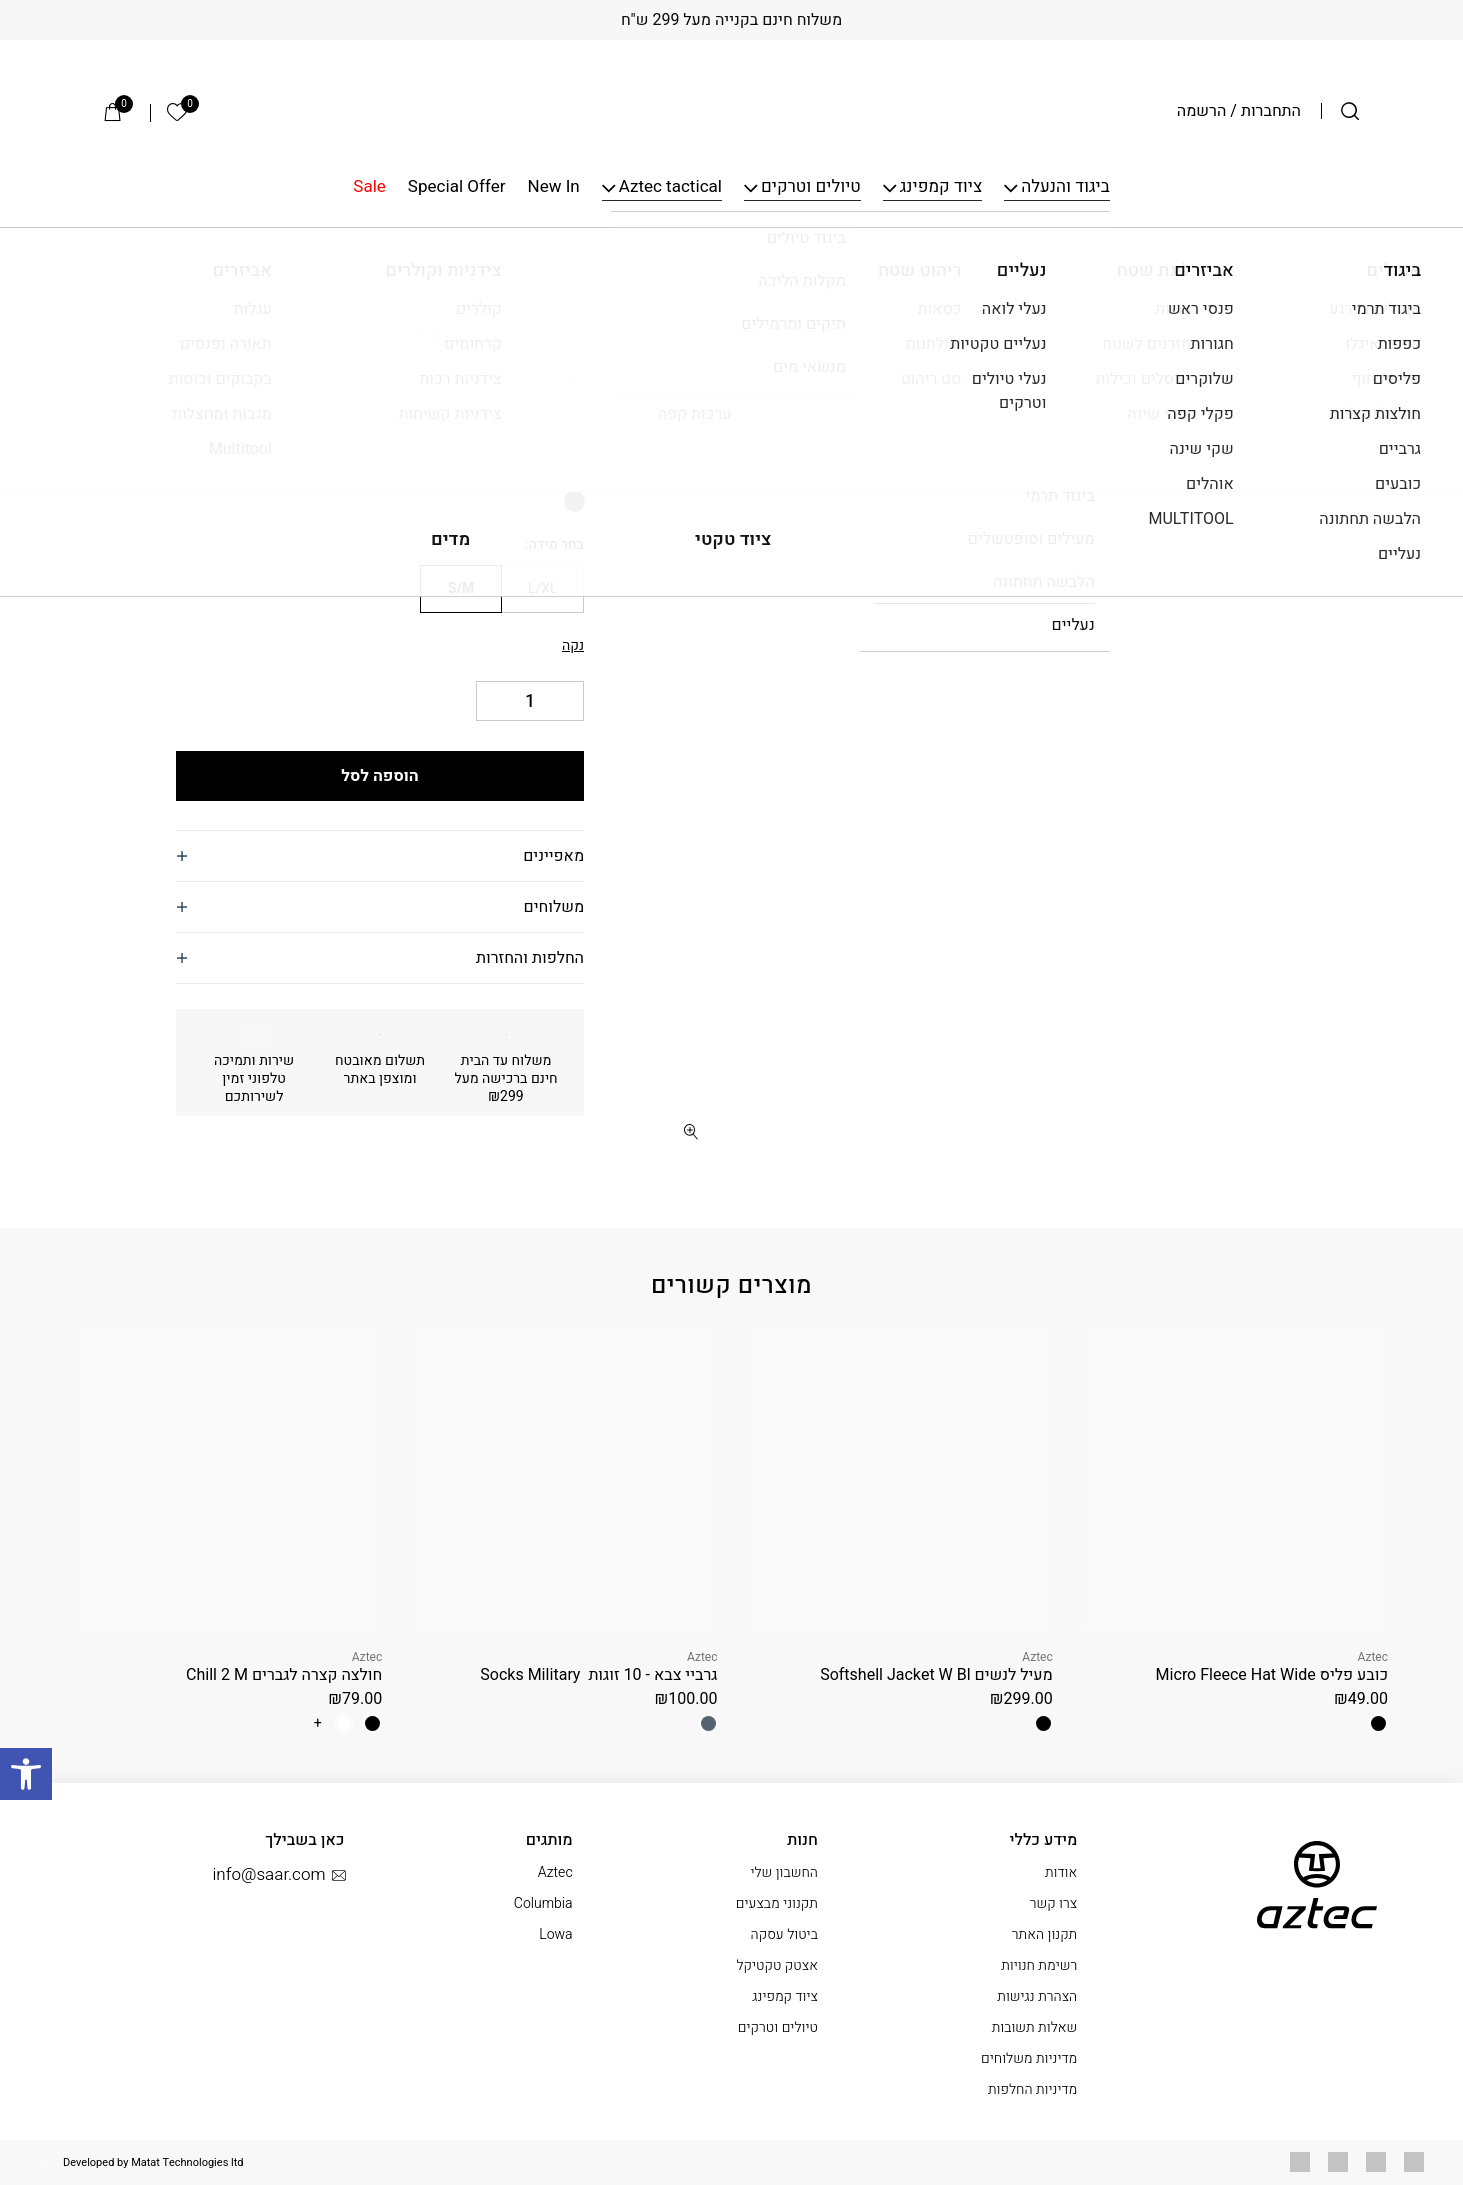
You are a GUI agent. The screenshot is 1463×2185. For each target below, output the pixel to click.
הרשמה (1202, 111)
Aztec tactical (670, 187)
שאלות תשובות (1035, 2027)
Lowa (555, 1934)
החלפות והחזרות (530, 958)
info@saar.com (278, 1875)
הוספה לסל (380, 776)
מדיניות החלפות (1032, 2089)
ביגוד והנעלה (1065, 187)
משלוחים (554, 907)
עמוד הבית (1356, 257)
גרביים (1248, 257)
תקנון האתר (1044, 1934)
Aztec (558, 305)
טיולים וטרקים (811, 187)
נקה (573, 645)
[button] (690, 324)
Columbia (543, 1903)
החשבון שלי (783, 1872)
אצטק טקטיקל (776, 1965)
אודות (1061, 1872)
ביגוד (1296, 257)
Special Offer (457, 187)
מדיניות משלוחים (1029, 2058)
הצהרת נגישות (1037, 1996)
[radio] (574, 501)
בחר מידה (556, 544)
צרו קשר (1054, 1903)
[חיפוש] (1350, 111)
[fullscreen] (690, 1131)
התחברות (1271, 111)
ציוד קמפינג (941, 187)
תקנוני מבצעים (777, 1903)
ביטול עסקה (784, 1934)
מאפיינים (553, 856)
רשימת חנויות (1039, 1965)
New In (554, 187)
